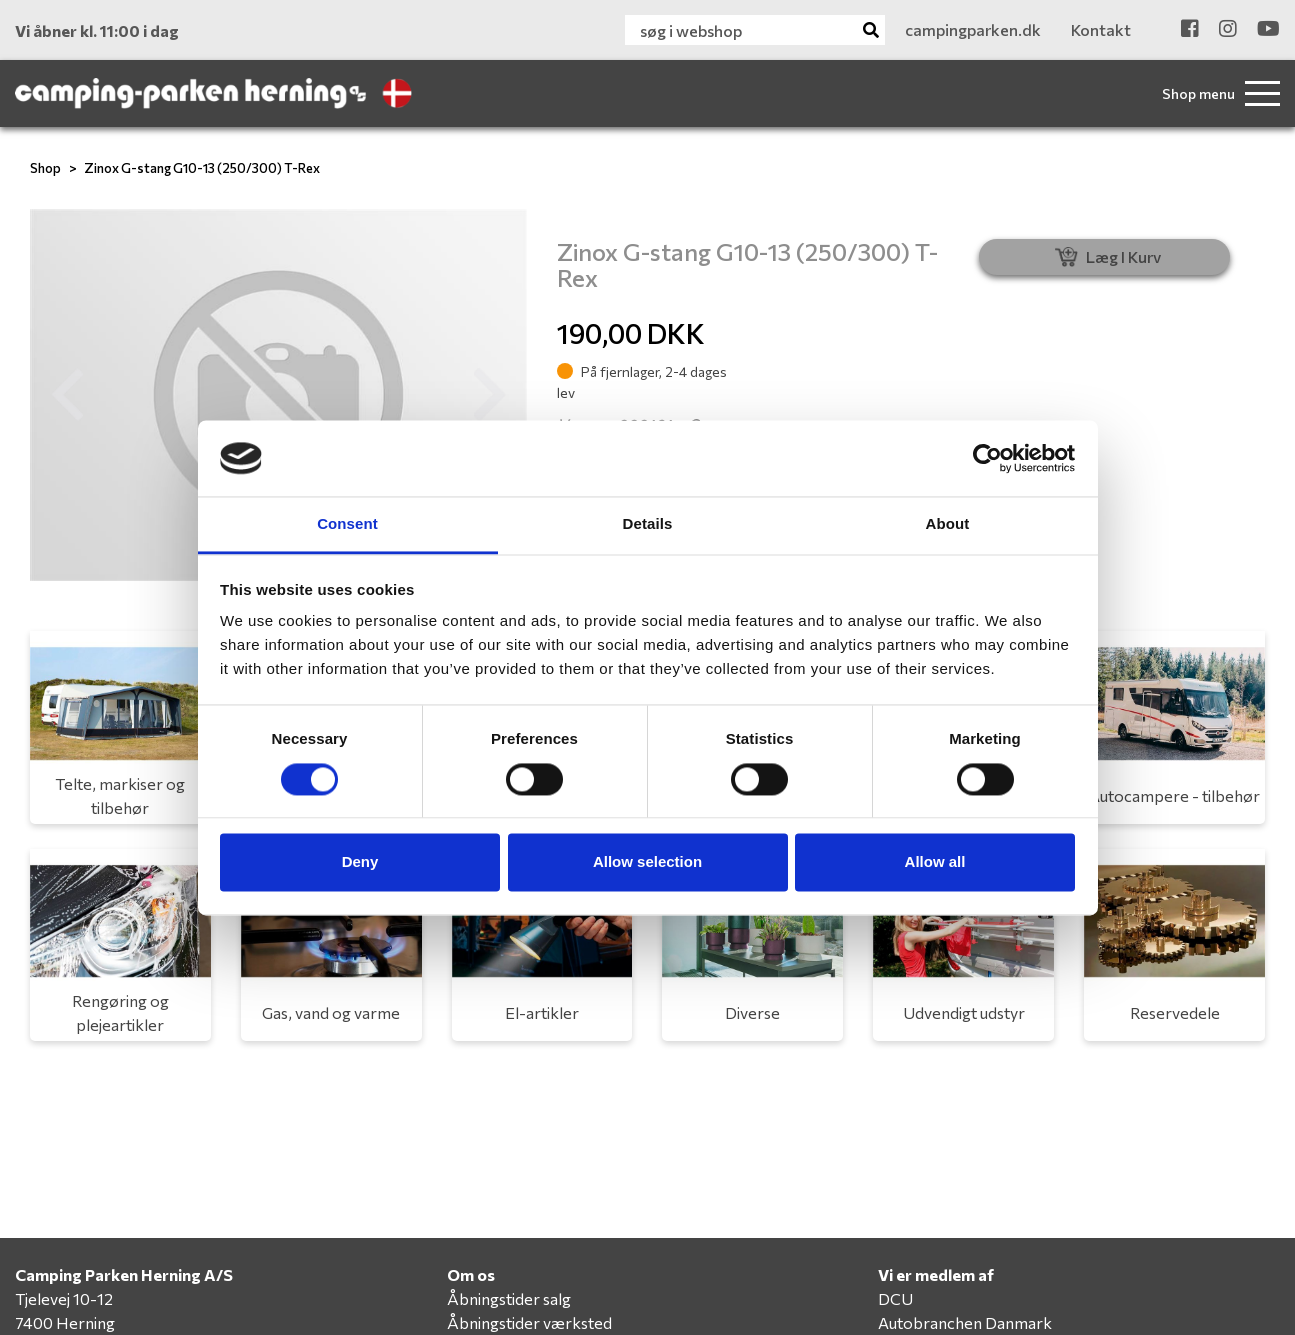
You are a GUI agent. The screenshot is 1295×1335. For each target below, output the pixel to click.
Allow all (935, 862)
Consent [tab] (347, 524)
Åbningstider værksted (529, 1322)
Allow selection (647, 862)
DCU (895, 1298)
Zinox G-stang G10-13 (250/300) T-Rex (202, 168)
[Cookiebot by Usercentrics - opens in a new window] (987, 458)
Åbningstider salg (509, 1298)
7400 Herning (65, 1322)
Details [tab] (648, 524)
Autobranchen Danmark (965, 1322)
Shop (45, 168)
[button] (67, 395)
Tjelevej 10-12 (64, 1298)
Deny (360, 862)
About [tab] (948, 524)
